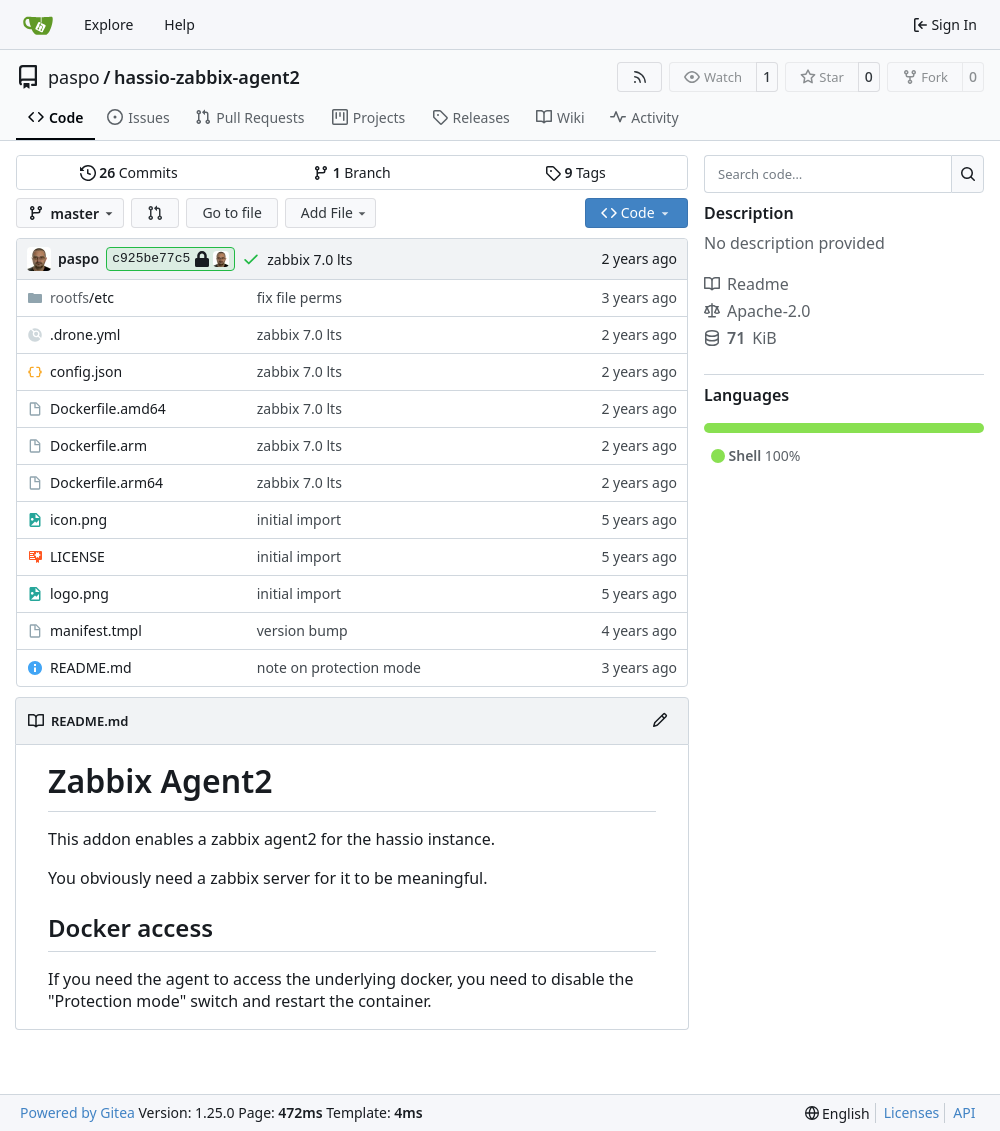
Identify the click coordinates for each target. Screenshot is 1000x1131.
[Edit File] (660, 721)
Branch (352, 172)
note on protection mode (339, 667)
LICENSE (77, 556)
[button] (155, 213)
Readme (746, 284)
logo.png (79, 593)
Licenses (912, 1112)
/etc (82, 297)
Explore (108, 24)
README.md (91, 667)
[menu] (837, 1113)
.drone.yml (85, 334)
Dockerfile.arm (98, 445)
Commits (129, 172)
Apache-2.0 (757, 311)
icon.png (78, 519)
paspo (74, 77)
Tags (575, 172)
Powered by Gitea (77, 1112)
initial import (299, 519)
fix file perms (299, 297)
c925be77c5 (170, 259)
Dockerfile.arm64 (106, 482)
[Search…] (967, 174)
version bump (302, 630)
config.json (86, 371)
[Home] (38, 25)
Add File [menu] (335, 212)
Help (179, 24)
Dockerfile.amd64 (108, 408)
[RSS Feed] (640, 77)
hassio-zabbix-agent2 (207, 77)
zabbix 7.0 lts (309, 259)
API (964, 1112)
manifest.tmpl (96, 630)
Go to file (231, 212)
